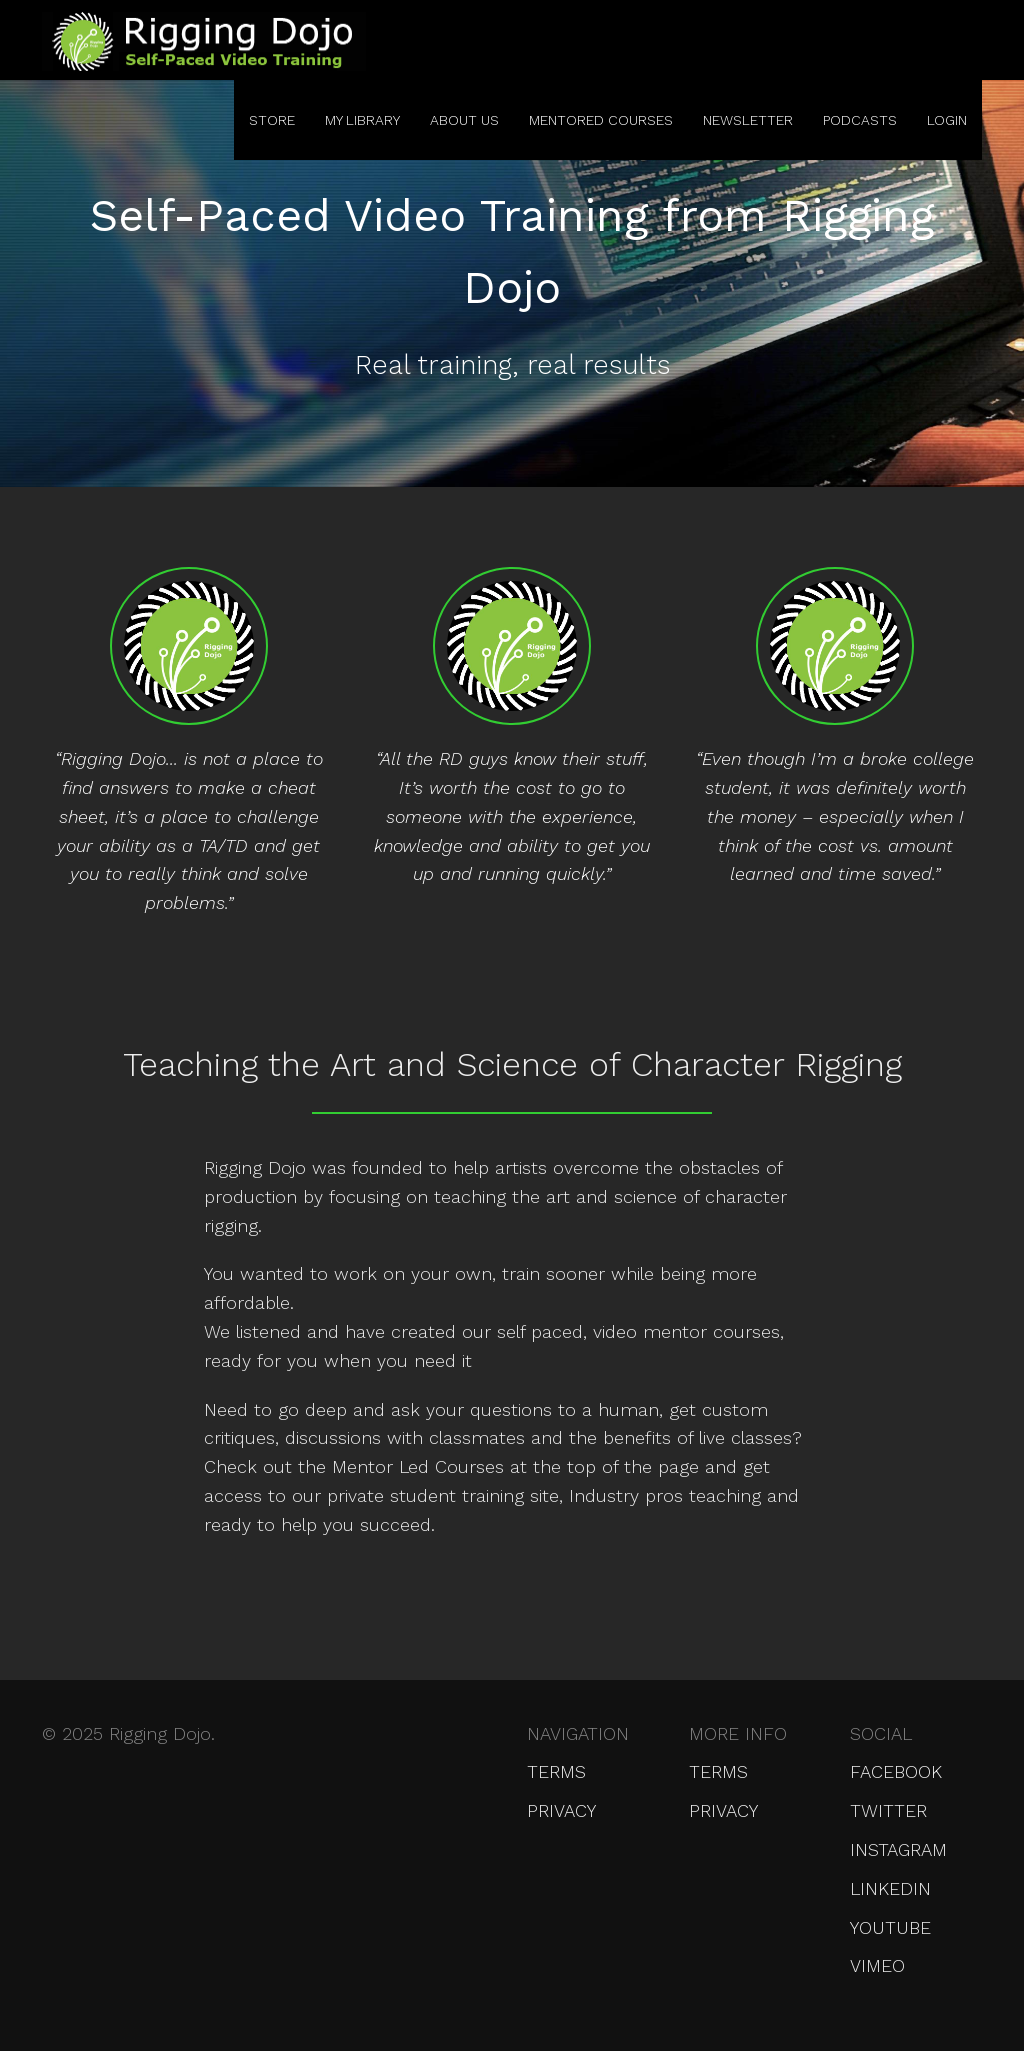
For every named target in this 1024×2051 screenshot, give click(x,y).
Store (272, 120)
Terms (556, 1771)
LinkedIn (890, 1888)
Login (947, 120)
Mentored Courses (601, 120)
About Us (464, 120)
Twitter (888, 1810)
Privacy (561, 1810)
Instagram (898, 1849)
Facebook (896, 1771)
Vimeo (877, 1965)
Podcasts (860, 120)
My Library (362, 120)
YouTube (890, 1927)
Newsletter (748, 120)
